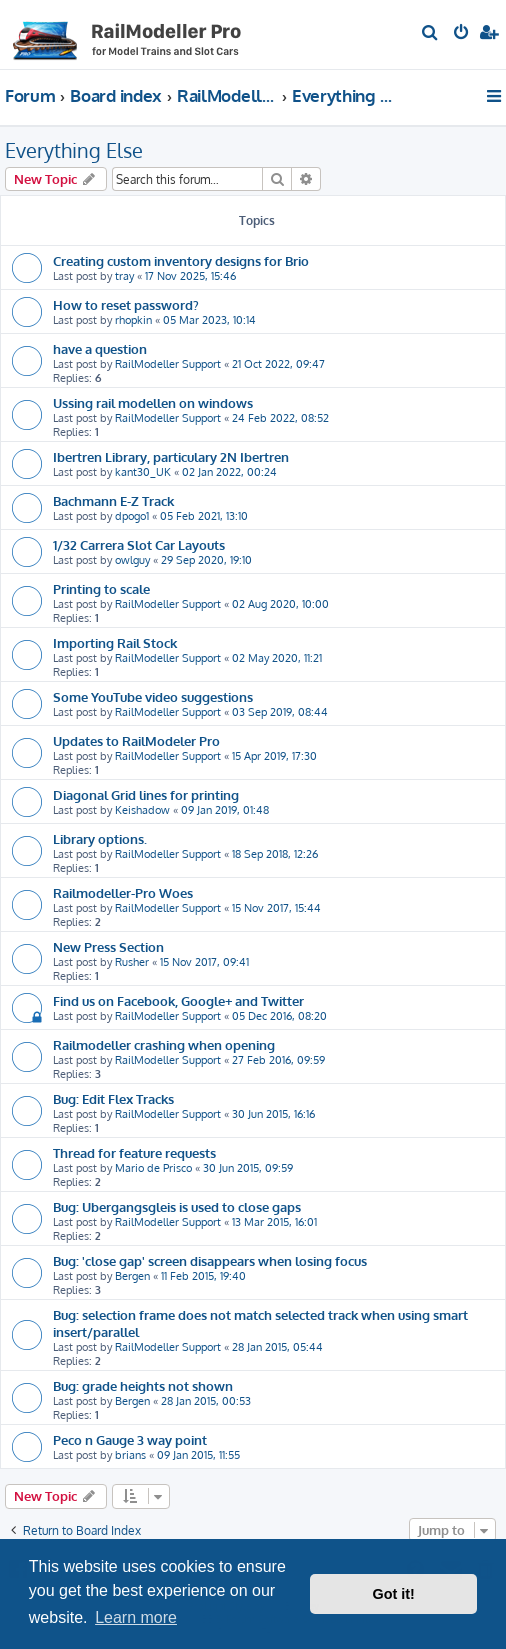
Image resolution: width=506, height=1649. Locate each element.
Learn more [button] (136, 1617)
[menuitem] (430, 34)
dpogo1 (132, 516)
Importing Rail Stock (115, 642)
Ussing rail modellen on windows (153, 402)
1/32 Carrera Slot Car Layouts (139, 544)
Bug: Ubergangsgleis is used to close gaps (177, 1206)
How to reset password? (126, 304)
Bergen (132, 1276)
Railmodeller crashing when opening (164, 1044)
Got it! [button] (394, 1594)
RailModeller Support (168, 364)
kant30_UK (143, 472)
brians (130, 1455)
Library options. (100, 838)
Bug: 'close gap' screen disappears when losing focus (210, 1260)
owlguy (132, 560)
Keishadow (142, 810)
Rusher (132, 962)
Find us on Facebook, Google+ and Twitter (178, 1000)
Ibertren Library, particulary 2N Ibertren (171, 456)
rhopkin (133, 320)
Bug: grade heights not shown (143, 1385)
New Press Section (108, 946)
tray (124, 276)
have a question (100, 348)
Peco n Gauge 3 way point (130, 1439)
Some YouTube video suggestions (153, 696)
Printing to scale (101, 588)
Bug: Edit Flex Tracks (113, 1098)
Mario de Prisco (153, 1168)
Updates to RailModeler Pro (136, 740)
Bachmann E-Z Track (113, 500)
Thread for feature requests (134, 1152)
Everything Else (74, 150)
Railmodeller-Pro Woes (123, 892)
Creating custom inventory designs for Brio (181, 260)
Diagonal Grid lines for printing (146, 794)
